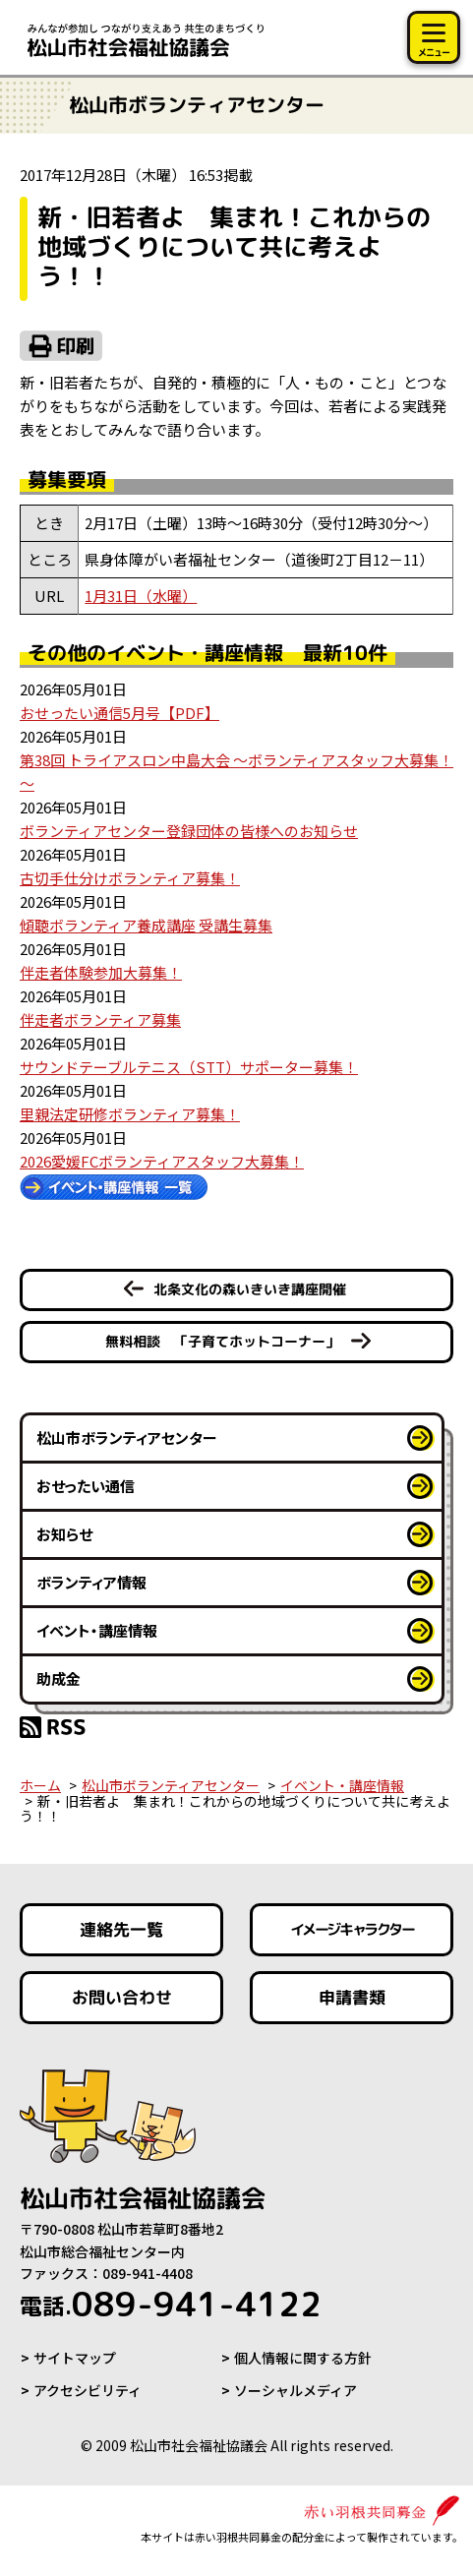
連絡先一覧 (121, 1929)
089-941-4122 (171, 2303)
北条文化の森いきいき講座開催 (249, 1289)
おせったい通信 (85, 1485)
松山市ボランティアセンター (126, 1437)
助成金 (58, 1678)
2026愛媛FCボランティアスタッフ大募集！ (162, 1161)
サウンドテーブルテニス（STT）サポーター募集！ (189, 1066)
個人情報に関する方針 (303, 2357)
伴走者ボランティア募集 (100, 1019)
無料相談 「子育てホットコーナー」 (222, 1341)
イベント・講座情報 (96, 1630)
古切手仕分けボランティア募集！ (130, 878)
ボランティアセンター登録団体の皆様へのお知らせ (189, 830)
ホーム (40, 1785)
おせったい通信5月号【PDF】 (119, 712)
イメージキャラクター (351, 1929)
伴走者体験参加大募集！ (101, 972)
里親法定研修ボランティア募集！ (130, 1114)
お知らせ (64, 1534)
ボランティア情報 (91, 1582)
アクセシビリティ (87, 2390)
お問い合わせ (122, 1997)
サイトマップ (74, 2357)
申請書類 (351, 1997)
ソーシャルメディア (295, 2390)
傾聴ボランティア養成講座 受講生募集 (146, 925)
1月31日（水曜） (141, 595)
